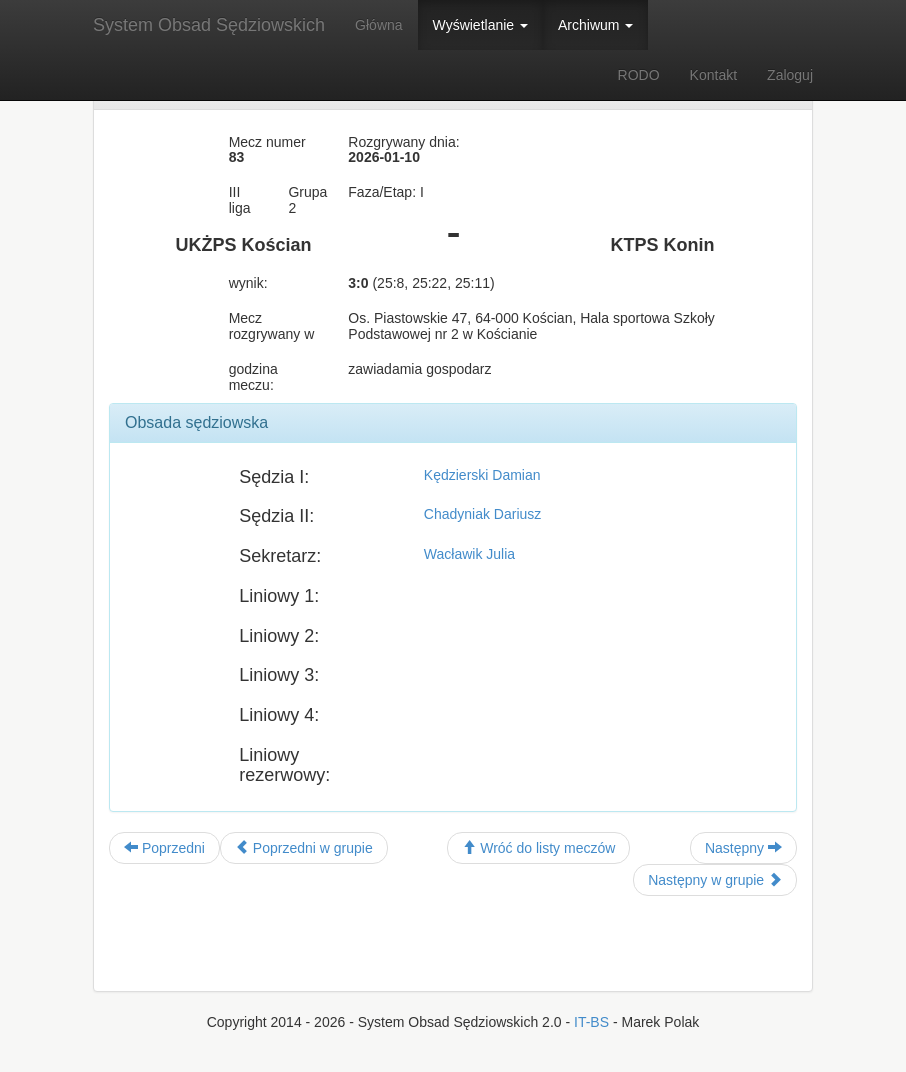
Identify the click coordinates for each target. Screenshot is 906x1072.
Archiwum (595, 25)
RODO (639, 75)
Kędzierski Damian (482, 475)
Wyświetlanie (480, 25)
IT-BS (591, 1022)
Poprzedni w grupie (304, 848)
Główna (378, 25)
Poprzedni (164, 848)
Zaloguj (790, 75)
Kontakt (713, 75)
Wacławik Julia (469, 554)
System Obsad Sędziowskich (209, 25)
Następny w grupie (715, 880)
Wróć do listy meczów (538, 848)
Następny (743, 848)
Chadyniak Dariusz (483, 514)
